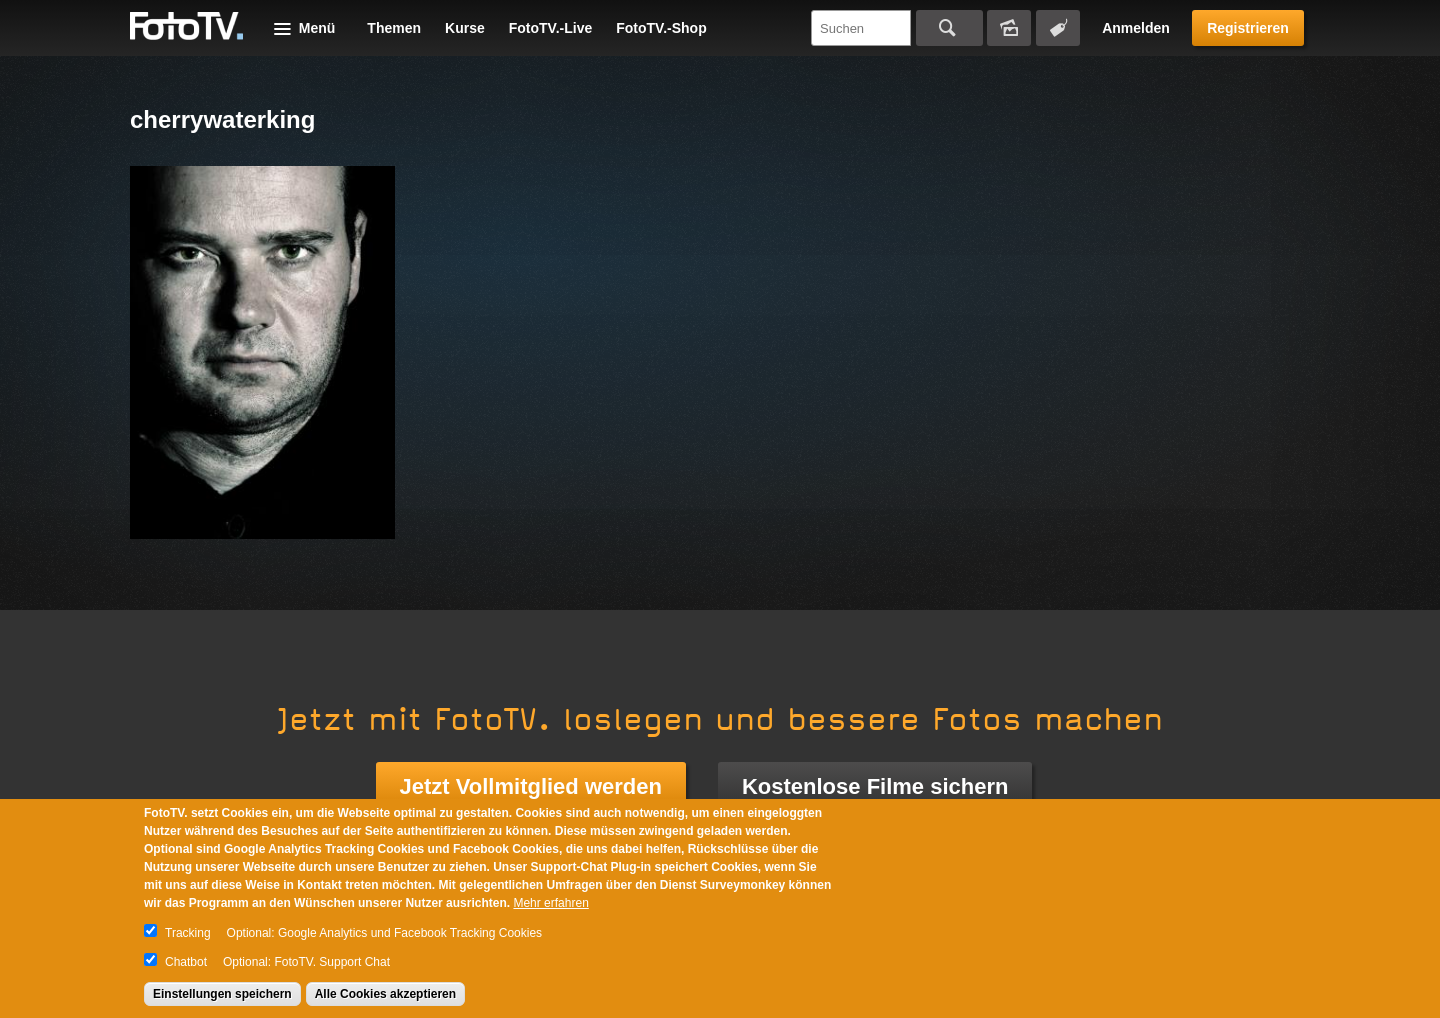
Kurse (465, 28)
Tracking (188, 933)
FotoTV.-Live (551, 28)
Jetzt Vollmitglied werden (531, 786)
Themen (394, 28)
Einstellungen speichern (222, 994)
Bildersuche (1009, 28)
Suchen (949, 28)
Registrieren (1248, 28)
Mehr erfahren (550, 903)
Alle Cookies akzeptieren (385, 994)
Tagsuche (1058, 28)
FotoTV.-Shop (661, 28)
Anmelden (1136, 28)
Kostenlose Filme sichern (875, 786)
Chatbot (186, 962)
